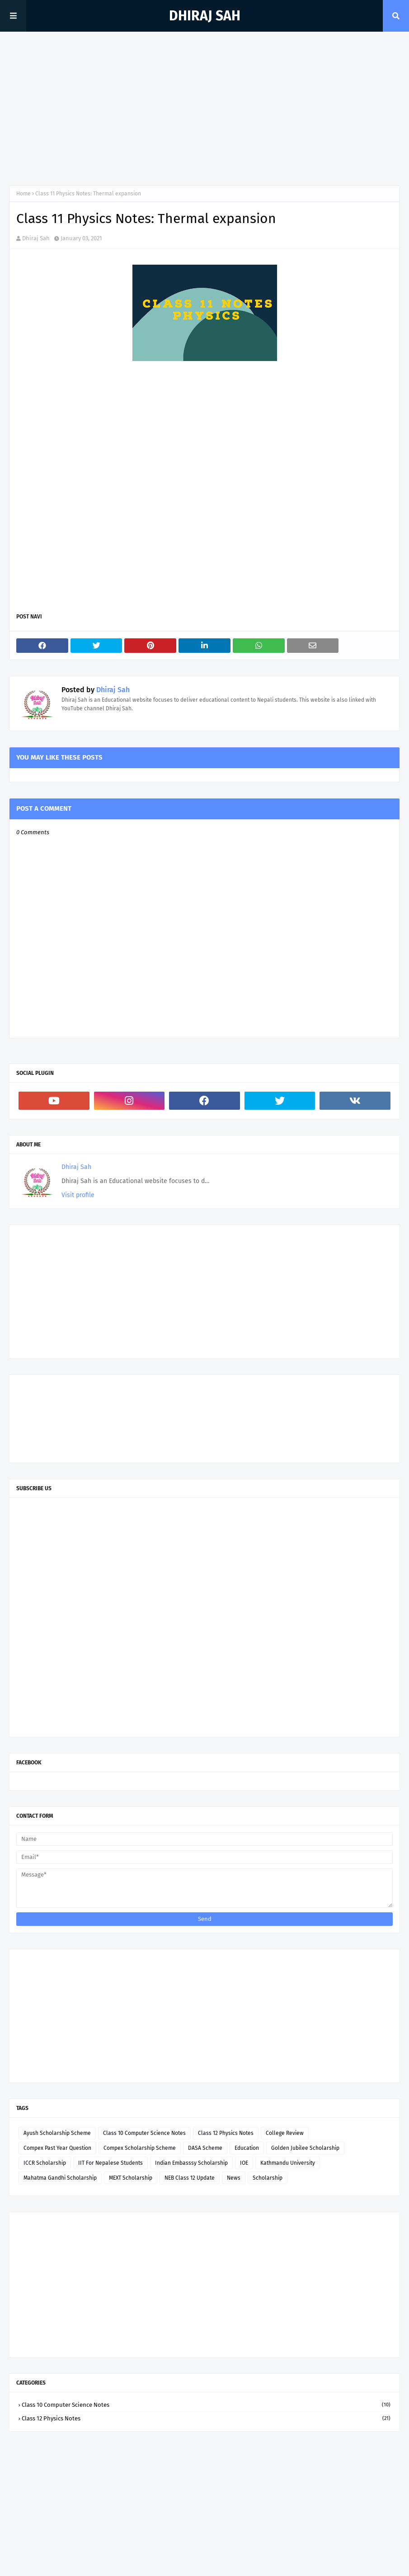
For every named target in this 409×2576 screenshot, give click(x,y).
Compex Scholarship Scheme (139, 2148)
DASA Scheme (205, 2148)
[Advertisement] (204, 108)
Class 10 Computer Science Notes (144, 2133)
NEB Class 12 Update (190, 2178)
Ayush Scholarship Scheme (57, 2133)
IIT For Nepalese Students (110, 2163)
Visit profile (77, 1195)
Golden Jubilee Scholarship (305, 2148)
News (233, 2178)
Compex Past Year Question (57, 2148)
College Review (285, 2133)
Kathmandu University (287, 2163)
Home (23, 193)
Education (247, 2148)
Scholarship (267, 2178)
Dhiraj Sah (204, 16)
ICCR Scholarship (45, 2163)
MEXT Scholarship (130, 2178)
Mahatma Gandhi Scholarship (60, 2178)
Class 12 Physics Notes (226, 2133)
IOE (244, 2163)
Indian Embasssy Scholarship (191, 2163)
